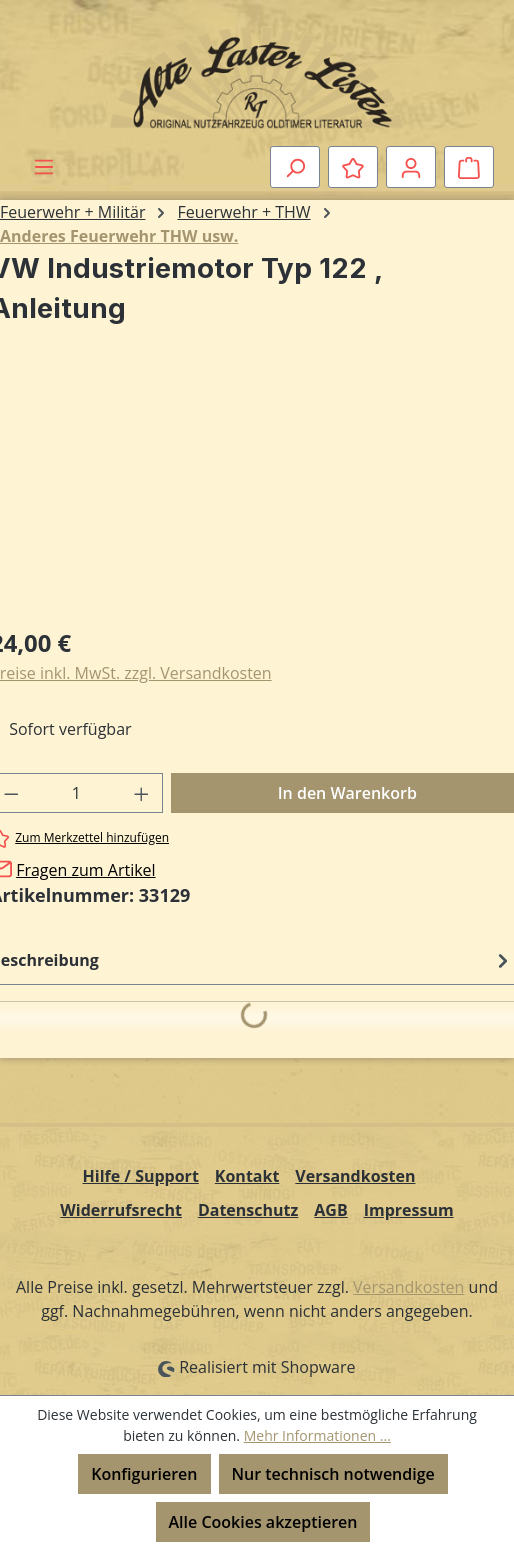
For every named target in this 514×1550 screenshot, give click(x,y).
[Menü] (44, 166)
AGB (330, 1210)
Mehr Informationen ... (317, 1435)
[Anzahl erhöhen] (142, 793)
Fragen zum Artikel (85, 870)
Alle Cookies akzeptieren (263, 1522)
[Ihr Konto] (411, 167)
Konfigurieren (144, 1474)
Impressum (409, 1210)
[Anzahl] (77, 793)
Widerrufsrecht (121, 1210)
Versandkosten (355, 1176)
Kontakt (247, 1176)
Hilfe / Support (141, 1176)
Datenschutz (248, 1210)
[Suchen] (295, 167)
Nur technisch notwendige (333, 1474)
